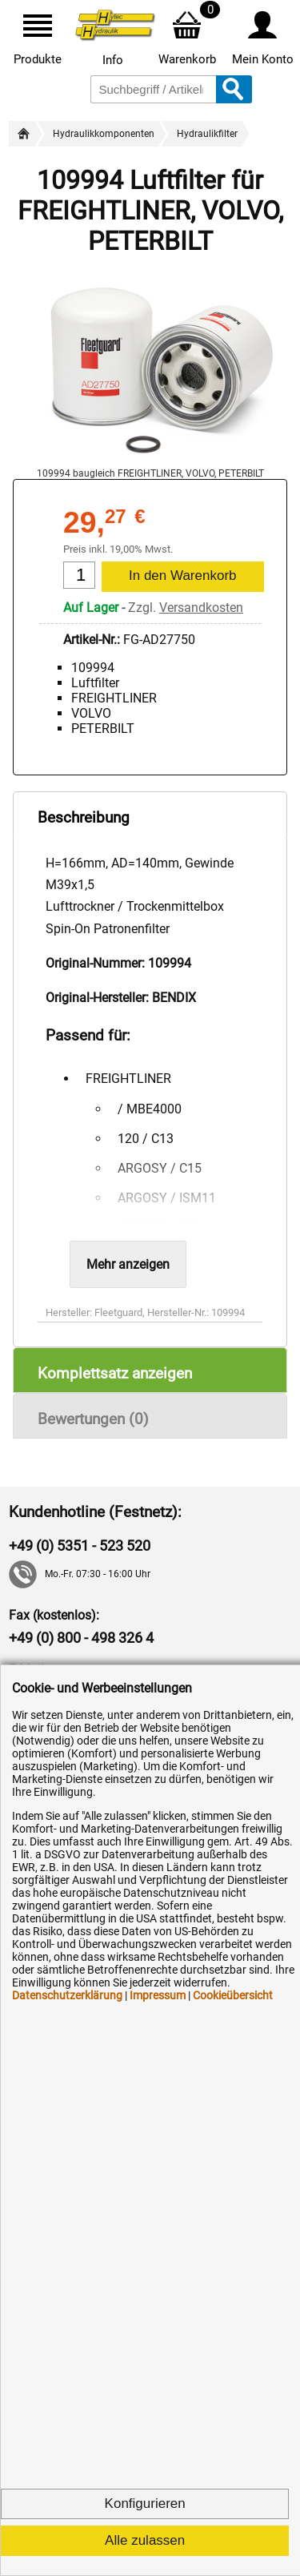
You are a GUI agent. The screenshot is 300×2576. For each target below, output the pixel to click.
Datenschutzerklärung (67, 1995)
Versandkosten (201, 607)
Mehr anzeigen (128, 1264)
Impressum (158, 1995)
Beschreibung (84, 817)
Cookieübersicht (233, 1995)
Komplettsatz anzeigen (115, 1373)
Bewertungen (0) (93, 1419)
